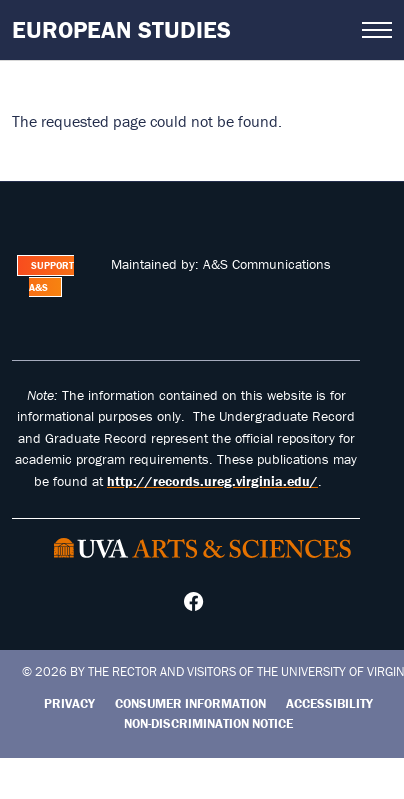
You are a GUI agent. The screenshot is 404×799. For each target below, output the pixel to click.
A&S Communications (267, 264)
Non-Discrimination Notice (208, 723)
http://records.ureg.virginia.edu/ (212, 481)
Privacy (69, 703)
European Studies (121, 29)
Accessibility (329, 703)
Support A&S (51, 276)
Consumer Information (190, 703)
